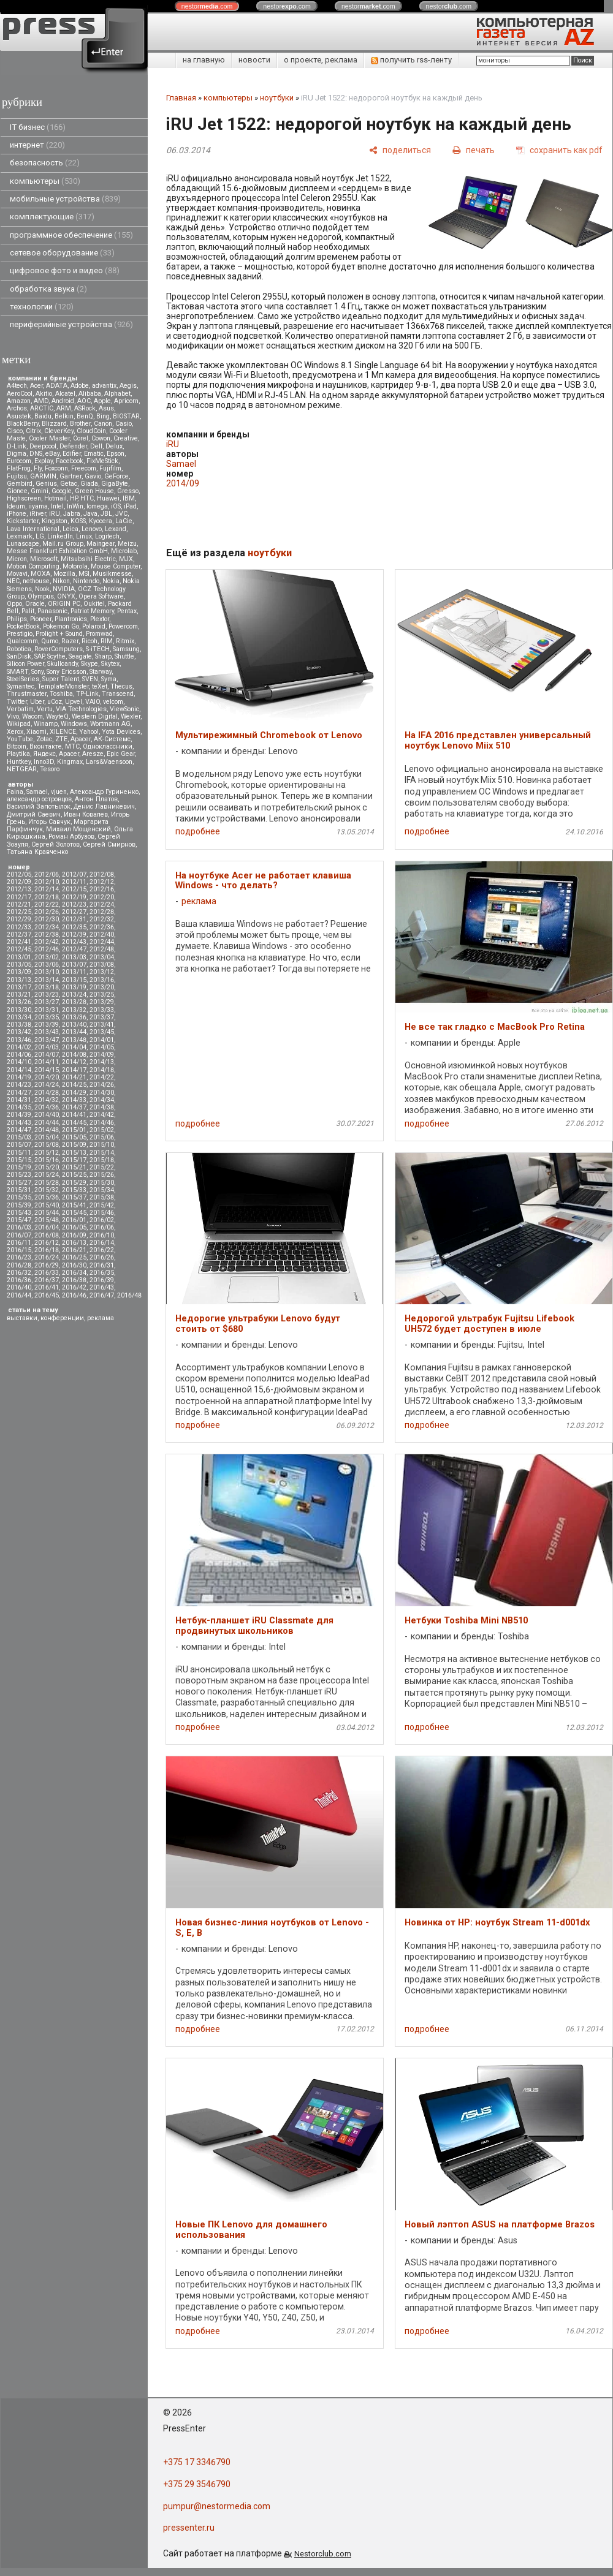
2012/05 (19, 874)
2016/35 (101, 1273)
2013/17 (19, 987)
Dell (96, 446)
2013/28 (74, 1002)
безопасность (45, 162)
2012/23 (74, 904)
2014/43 (19, 1123)
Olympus (41, 596)
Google (61, 491)
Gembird (19, 484)
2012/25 (19, 912)
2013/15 (74, 980)
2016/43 (101, 1287)
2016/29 (46, 1265)
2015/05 (74, 1137)
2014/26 (101, 1085)
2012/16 (101, 889)
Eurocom (19, 461)
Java (90, 514)
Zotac (44, 739)
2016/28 (19, 1265)
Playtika (18, 754)
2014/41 (74, 1115)
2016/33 (46, 1273)
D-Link (16, 446)
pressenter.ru (189, 2528)
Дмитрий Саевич (34, 814)
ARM (63, 408)
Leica (70, 529)
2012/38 (46, 935)
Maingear (100, 544)
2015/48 (46, 1220)
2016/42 (74, 1287)
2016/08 (46, 1235)
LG (40, 536)
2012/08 (101, 874)
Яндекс (44, 754)
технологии (42, 306)
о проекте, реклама (320, 59)
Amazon (19, 401)
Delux (114, 446)
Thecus (121, 686)
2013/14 (46, 980)
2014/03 (46, 1047)
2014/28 (46, 1093)
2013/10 (46, 972)
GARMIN (43, 476)
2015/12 (46, 1153)
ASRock (85, 408)
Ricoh (89, 641)
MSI (83, 574)
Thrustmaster (27, 694)
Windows (74, 724)
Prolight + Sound (59, 634)
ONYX (66, 596)
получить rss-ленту (411, 59)
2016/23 (19, 1257)
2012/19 (74, 897)
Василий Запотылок (38, 806)
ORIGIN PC (64, 604)
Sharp (103, 656)
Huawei (108, 498)
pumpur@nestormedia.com (216, 2506)
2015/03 (19, 1137)
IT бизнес (38, 127)
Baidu (42, 416)
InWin (75, 506)
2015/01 (74, 1130)
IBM (129, 498)
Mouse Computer (115, 566)
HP (73, 498)
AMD (41, 401)
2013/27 (46, 1002)
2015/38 (101, 1197)
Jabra (71, 514)
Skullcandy (62, 664)
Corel (80, 438)
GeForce (116, 476)
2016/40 (19, 1287)
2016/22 (101, 1250)
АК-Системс (112, 739)
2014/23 (19, 1085)
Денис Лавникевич (104, 806)
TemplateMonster (63, 686)
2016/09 (74, 1235)
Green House (94, 491)
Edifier (72, 454)
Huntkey (19, 762)
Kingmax (70, 762)
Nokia (111, 581)
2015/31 (19, 1190)
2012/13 (19, 889)
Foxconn (56, 468)
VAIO (92, 702)
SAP (39, 656)
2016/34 (74, 1273)
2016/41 (46, 1287)
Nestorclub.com (322, 2553)
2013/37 (101, 1017)
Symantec (20, 686)
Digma (16, 454)
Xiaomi (36, 732)
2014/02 (19, 1047)
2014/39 (19, 1115)
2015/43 (19, 1213)
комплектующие (52, 216)
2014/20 (46, 1077)
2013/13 (19, 980)
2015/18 (101, 1160)
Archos (17, 408)
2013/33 (101, 1010)
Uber (37, 702)
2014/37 (74, 1107)
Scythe (56, 656)
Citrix (33, 431)
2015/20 (46, 1167)
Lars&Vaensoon (109, 762)
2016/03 (19, 1227)
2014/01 (101, 1040)
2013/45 (101, 1032)
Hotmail (55, 498)
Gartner (70, 476)
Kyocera (100, 521)
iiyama (38, 506)
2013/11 (74, 972)
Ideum (16, 506)
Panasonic (52, 611)
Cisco (15, 431)
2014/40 (46, 1115)
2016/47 (101, 1295)
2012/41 (19, 942)
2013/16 (101, 980)
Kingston (54, 521)
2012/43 (74, 942)
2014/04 (74, 1047)
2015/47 (19, 1220)
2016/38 (74, 1280)
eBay (52, 454)
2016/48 (129, 1295)
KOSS (78, 521)
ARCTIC (41, 408)
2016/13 (74, 1243)
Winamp (46, 724)
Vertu (45, 709)
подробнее (197, 831)
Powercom (123, 626)
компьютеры (45, 181)
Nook (42, 589)
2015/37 (74, 1197)
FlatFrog (19, 468)
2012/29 (19, 919)
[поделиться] (400, 150)
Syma (108, 679)
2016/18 (46, 1250)
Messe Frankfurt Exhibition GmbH (57, 551)
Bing (103, 416)
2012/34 (46, 927)
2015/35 (19, 1197)
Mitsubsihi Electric (88, 559)
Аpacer (80, 739)
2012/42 (46, 942)
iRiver (37, 514)
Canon (103, 424)
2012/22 (46, 904)
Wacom (32, 716)
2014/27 (19, 1093)
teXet (99, 686)
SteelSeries (23, 679)
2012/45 (19, 949)
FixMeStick (102, 461)
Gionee (17, 491)
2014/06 (19, 1055)
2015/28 (46, 1183)
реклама (100, 1318)
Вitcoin (16, 746)
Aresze (93, 754)
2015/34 (101, 1190)
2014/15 (46, 1070)
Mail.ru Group (62, 544)
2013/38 (19, 1025)
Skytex (110, 664)
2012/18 (46, 897)
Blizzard (54, 424)
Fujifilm (110, 468)
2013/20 (101, 987)
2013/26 (19, 1002)
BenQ (85, 416)
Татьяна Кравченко (37, 852)
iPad (130, 506)
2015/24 (46, 1175)
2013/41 (101, 1025)
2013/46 (19, 1040)
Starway (100, 672)
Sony (37, 672)
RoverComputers (58, 649)
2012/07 (74, 874)
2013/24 (74, 995)
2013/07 (74, 965)
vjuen (59, 792)
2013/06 (46, 965)
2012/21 (19, 904)
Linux (84, 536)
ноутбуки (277, 97)
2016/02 (101, 1220)
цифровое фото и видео (65, 270)
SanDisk (19, 656)
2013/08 (101, 965)
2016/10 (101, 1235)
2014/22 (101, 1077)
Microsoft (44, 559)
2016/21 (74, 1250)
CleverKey (59, 431)
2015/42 (101, 1205)
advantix (104, 386)
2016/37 (46, 1280)
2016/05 (74, 1227)
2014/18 (101, 1070)
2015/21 (74, 1167)
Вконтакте (45, 746)
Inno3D (44, 762)
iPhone (16, 514)
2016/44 (19, 1295)
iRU (54, 514)
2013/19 (74, 987)
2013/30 (19, 1010)
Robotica (19, 649)
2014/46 (101, 1123)
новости (254, 59)
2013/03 (74, 957)
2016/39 (101, 1280)
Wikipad (19, 724)
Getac (68, 484)
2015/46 (101, 1213)
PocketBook (23, 626)
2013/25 (101, 995)
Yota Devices (121, 732)
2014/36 (46, 1107)
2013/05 (19, 965)
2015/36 (46, 1197)
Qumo (49, 641)
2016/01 (74, 1220)
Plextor (99, 619)
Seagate (80, 656)
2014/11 (46, 1062)
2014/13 (101, 1062)
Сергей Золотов (55, 844)
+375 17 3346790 (196, 2462)
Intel (57, 506)
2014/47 (19, 1130)
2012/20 (101, 897)
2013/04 (101, 957)
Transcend (118, 694)
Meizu (127, 544)
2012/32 (101, 919)
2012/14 (46, 889)
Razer (69, 641)
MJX (126, 559)
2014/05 (101, 1047)
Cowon (100, 438)
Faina (15, 792)
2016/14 (101, 1243)
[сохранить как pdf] (559, 150)
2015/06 (101, 1137)
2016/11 (19, 1243)
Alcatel (65, 394)
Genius (46, 484)
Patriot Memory (92, 611)
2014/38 (101, 1107)
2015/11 (19, 1153)
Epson (115, 454)
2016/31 (101, 1265)
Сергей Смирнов (109, 844)
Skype (89, 664)
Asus (106, 408)
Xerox (15, 732)
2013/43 (46, 1032)
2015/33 (74, 1190)
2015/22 (101, 1167)
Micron (17, 559)
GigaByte (114, 484)
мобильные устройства (65, 198)
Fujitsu (17, 476)
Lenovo (92, 529)
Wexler (130, 716)
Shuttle (124, 656)
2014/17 (74, 1070)
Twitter (17, 702)
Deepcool (42, 446)
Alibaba (89, 394)
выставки (22, 1318)
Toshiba (61, 694)
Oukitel (94, 604)
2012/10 (46, 882)
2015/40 (46, 1205)
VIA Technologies (81, 709)
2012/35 (74, 927)
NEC (13, 581)
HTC (87, 498)
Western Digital (95, 716)
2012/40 (101, 935)
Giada (89, 484)
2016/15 (19, 1250)
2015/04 (46, 1137)
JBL (106, 514)
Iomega (97, 506)
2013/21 (19, 995)
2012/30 (46, 919)
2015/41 (74, 1205)
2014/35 (19, 1107)
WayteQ (57, 716)
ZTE (61, 739)
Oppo (14, 604)
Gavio (93, 476)
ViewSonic (124, 709)
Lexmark (19, 536)
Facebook (69, 461)
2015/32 (46, 1190)
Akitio (44, 394)
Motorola (75, 566)
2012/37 (19, 935)
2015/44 (46, 1213)
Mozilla (64, 574)
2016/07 (19, 1235)
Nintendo (86, 581)
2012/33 (19, 927)
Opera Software (101, 596)
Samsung (126, 649)
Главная (181, 97)
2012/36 (101, 927)
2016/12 (46, 1243)
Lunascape (23, 544)
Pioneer (40, 619)
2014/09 (101, 1055)
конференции (62, 1318)
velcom (113, 702)
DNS (35, 454)
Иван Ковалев (86, 814)
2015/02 (101, 1130)
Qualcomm (22, 641)
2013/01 (19, 957)
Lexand (115, 529)
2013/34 (19, 1017)
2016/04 (46, 1227)
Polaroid (93, 626)
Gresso (128, 491)
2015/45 (74, 1213)
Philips (17, 619)
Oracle (35, 604)
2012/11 (74, 882)
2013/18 (46, 987)
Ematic (94, 454)
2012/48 (101, 949)
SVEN (90, 679)
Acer (36, 386)
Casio (123, 424)
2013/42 (19, 1032)
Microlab (124, 551)
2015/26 (101, 1175)
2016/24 (46, 1257)
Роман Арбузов (71, 836)
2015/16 (46, 1160)
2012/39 (74, 935)
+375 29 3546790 (196, 2484)
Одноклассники (107, 746)
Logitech (107, 536)
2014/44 (46, 1123)
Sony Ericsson (66, 672)
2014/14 (19, 1070)
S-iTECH (98, 649)
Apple (102, 401)
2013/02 (46, 957)
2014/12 (74, 1062)
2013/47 (46, 1040)
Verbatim (20, 709)
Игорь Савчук (49, 822)
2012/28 (101, 912)
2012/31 (74, 919)
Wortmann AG (110, 724)
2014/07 (46, 1055)
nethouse (36, 581)
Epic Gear (121, 754)
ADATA (56, 386)
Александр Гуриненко (104, 792)
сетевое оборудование (62, 252)
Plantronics (71, 619)
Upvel (73, 702)
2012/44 (101, 942)
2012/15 (74, 889)
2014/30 (101, 1093)
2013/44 (74, 1032)
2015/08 (46, 1145)
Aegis (128, 386)
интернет (37, 144)
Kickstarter (23, 521)
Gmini (39, 491)
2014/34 (101, 1100)
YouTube (20, 739)
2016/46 (74, 1295)
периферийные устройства (71, 324)
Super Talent (60, 679)
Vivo (13, 716)
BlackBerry (23, 424)
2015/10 (101, 1145)
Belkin (64, 416)
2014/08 (74, 1055)
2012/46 (46, 949)
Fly (38, 468)
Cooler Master (49, 438)
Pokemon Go (61, 626)
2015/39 (19, 1205)
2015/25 (74, 1175)
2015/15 (19, 1160)
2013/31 (46, 1010)
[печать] (473, 150)
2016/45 (46, 1295)
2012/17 (19, 897)
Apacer (69, 754)
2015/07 (19, 1145)
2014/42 (101, 1115)
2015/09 (74, 1145)
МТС (72, 746)
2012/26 (46, 912)
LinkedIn (60, 536)
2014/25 (74, 1085)
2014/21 (74, 1077)
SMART (17, 672)
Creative (125, 438)
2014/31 (19, 1100)
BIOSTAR (126, 416)
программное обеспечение (71, 235)
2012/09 (19, 882)
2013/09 (19, 972)
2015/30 (101, 1183)
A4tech (17, 386)
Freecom (83, 468)
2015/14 (101, 1153)
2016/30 (74, 1265)
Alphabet (117, 394)
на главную (204, 59)
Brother (80, 424)
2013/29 (101, 1002)
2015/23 (19, 1175)
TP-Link (87, 694)
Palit (27, 611)
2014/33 (74, 1100)
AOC (84, 401)
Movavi (17, 574)
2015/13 (74, 1153)
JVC (121, 514)
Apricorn (126, 401)
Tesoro (49, 769)
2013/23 (46, 995)
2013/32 (74, 1010)
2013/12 (101, 972)
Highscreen (24, 498)
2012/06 (46, 874)
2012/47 (74, 949)
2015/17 (74, 1160)
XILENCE (63, 732)
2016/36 (19, 1280)
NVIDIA (64, 589)
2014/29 (74, 1093)
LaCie (123, 521)
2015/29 (74, 1183)
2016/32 (19, 1273)
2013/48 (74, 1040)
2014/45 (74, 1123)
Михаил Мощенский (78, 829)
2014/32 (46, 1100)
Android (62, 401)
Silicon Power (25, 664)
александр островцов (39, 799)
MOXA (40, 574)
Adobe (79, 386)
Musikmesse (112, 574)
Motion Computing (33, 566)
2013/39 (46, 1025)
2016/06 (101, 1227)
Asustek (19, 416)
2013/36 (74, 1017)
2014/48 (46, 1130)
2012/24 (101, 904)
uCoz (54, 702)
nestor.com (207, 6)
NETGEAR (22, 769)
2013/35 (46, 1017)
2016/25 (74, 1257)
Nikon (61, 581)
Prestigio (19, 634)
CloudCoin (91, 431)
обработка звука (48, 288)
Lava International (33, 529)
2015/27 (19, 1183)
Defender (73, 446)
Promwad (99, 634)
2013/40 (74, 1025)
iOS (116, 506)
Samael (37, 792)
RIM (107, 641)
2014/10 (19, 1062)
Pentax (127, 611)
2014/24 (46, 1085)
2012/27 (74, 912)
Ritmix (125, 641)
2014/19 (19, 1077)
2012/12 (101, 882)
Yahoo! (89, 732)
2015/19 (19, 1167)
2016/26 (101, 1257)
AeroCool (19, 394)
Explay (43, 461)
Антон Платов (96, 799)
